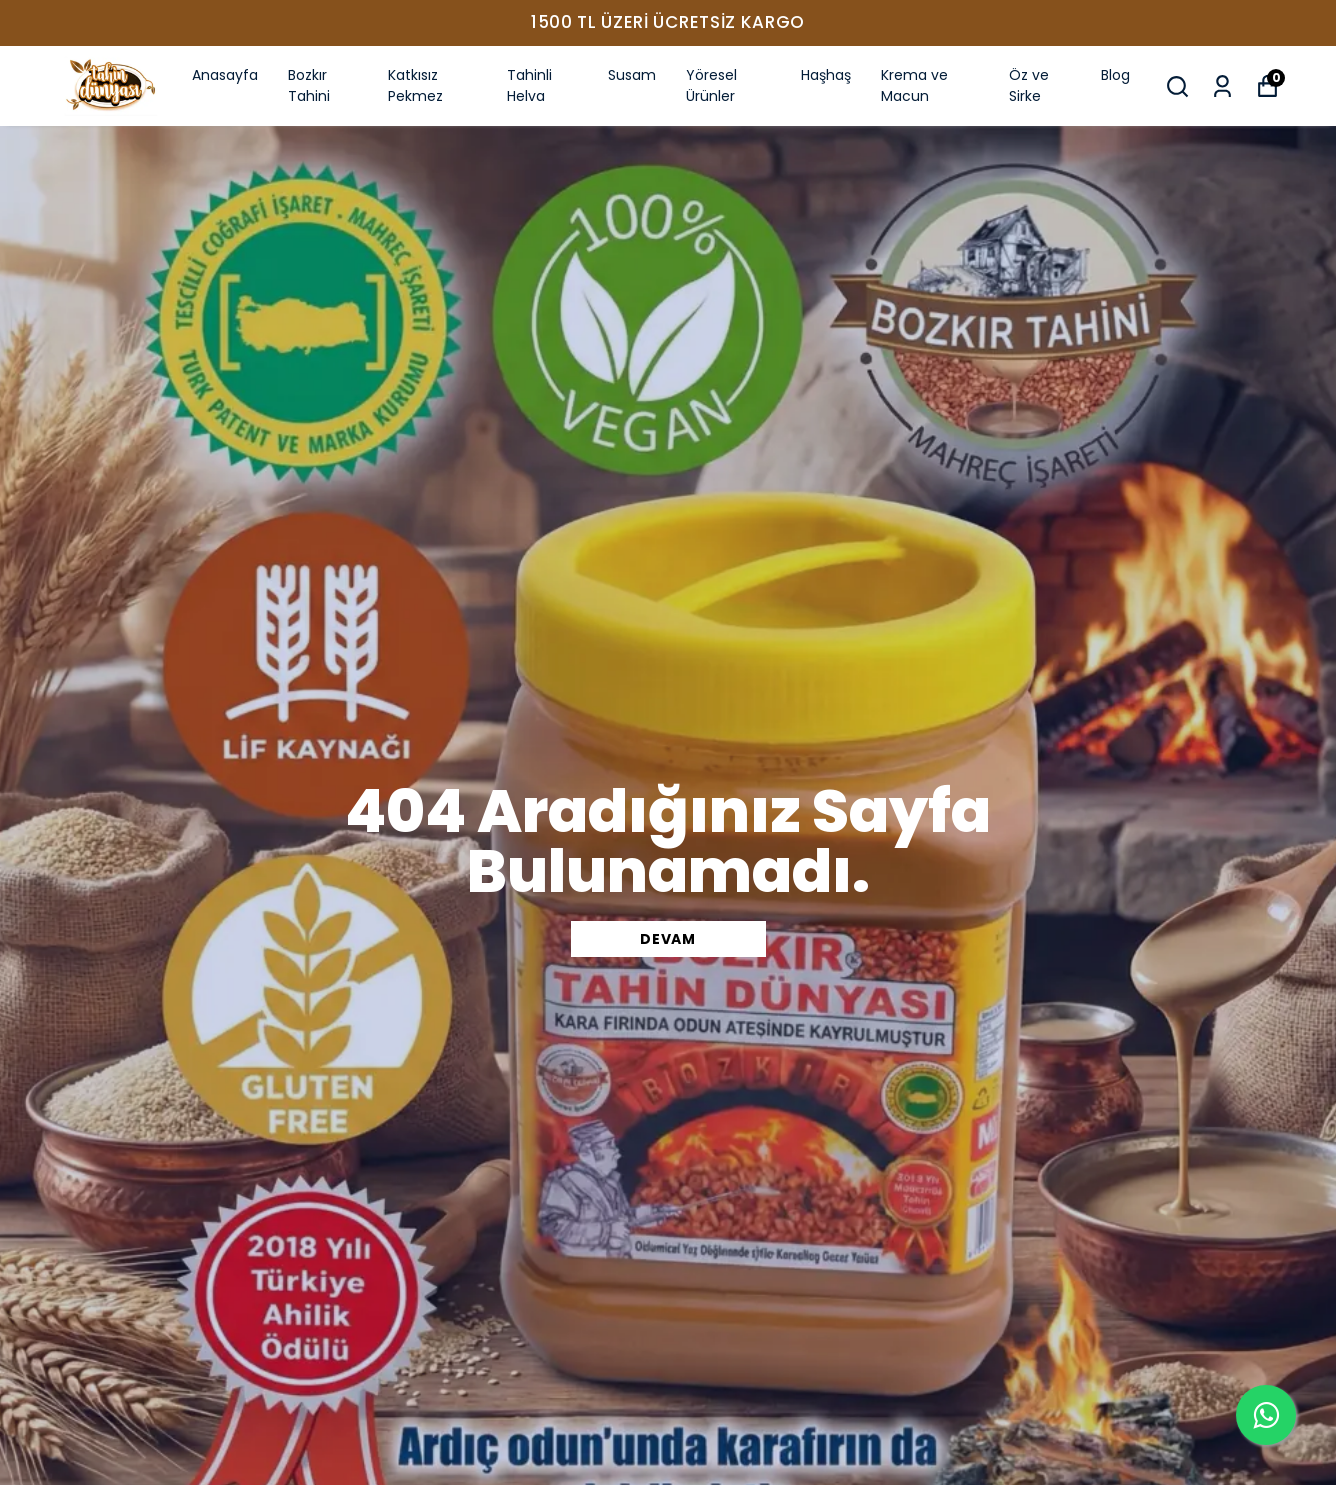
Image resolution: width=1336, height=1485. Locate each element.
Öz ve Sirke (1029, 85)
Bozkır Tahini (309, 85)
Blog (1115, 75)
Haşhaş (826, 75)
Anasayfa (225, 75)
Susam (632, 75)
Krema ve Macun (914, 85)
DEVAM (668, 939)
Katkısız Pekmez (415, 85)
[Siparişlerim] (1222, 86)
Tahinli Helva (529, 85)
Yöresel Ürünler (711, 85)
